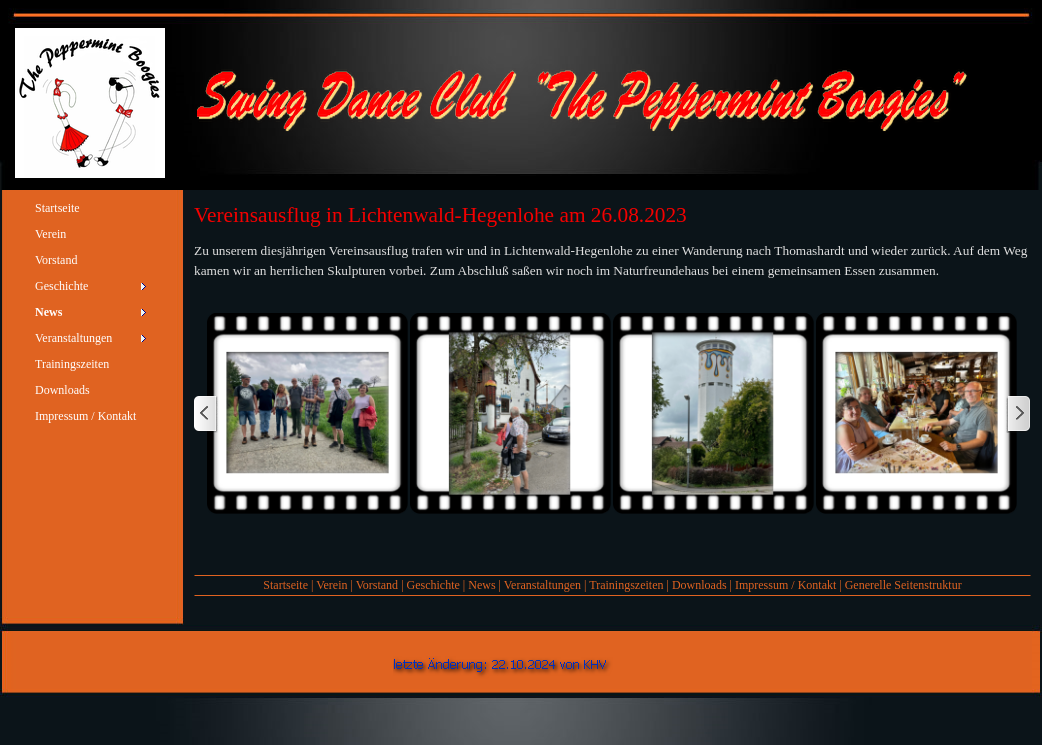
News (481, 585)
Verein (331, 585)
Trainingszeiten (626, 585)
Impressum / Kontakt (785, 585)
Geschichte (433, 585)
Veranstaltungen (542, 585)
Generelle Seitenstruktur (903, 585)
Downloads (699, 585)
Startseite (285, 585)
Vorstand (377, 585)
